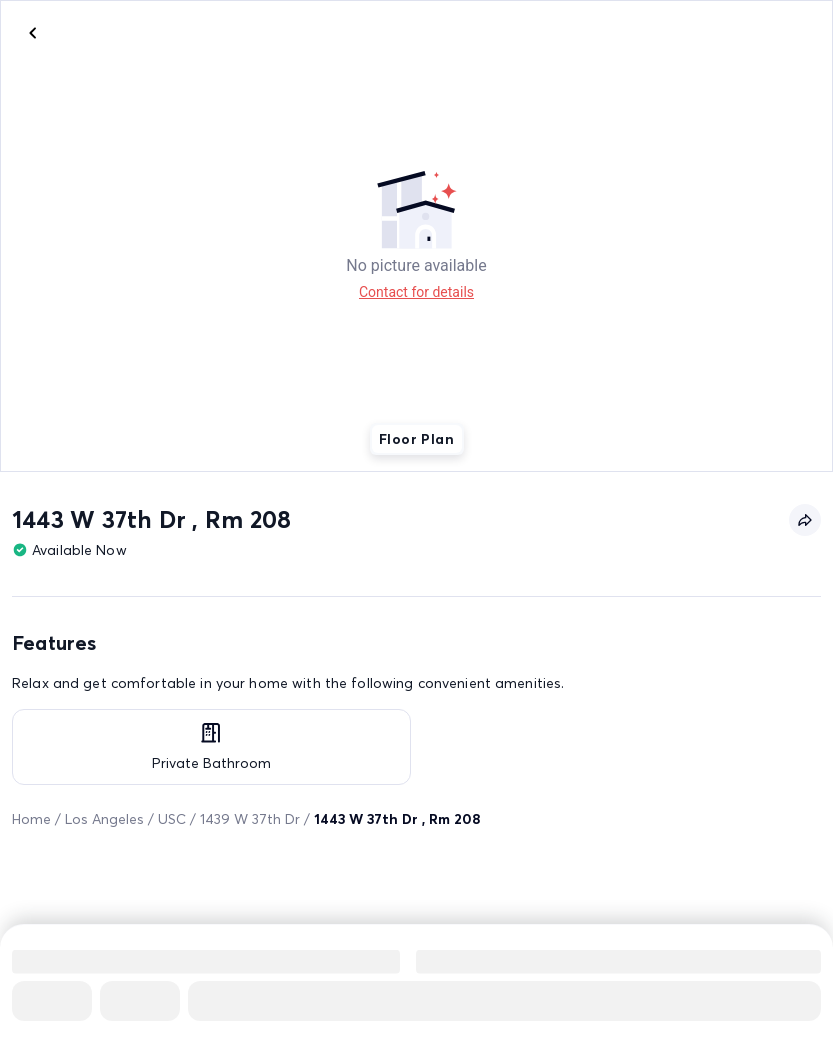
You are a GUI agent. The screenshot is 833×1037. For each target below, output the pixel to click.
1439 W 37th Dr (250, 819)
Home (31, 819)
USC (172, 819)
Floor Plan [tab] (416, 439)
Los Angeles (104, 819)
